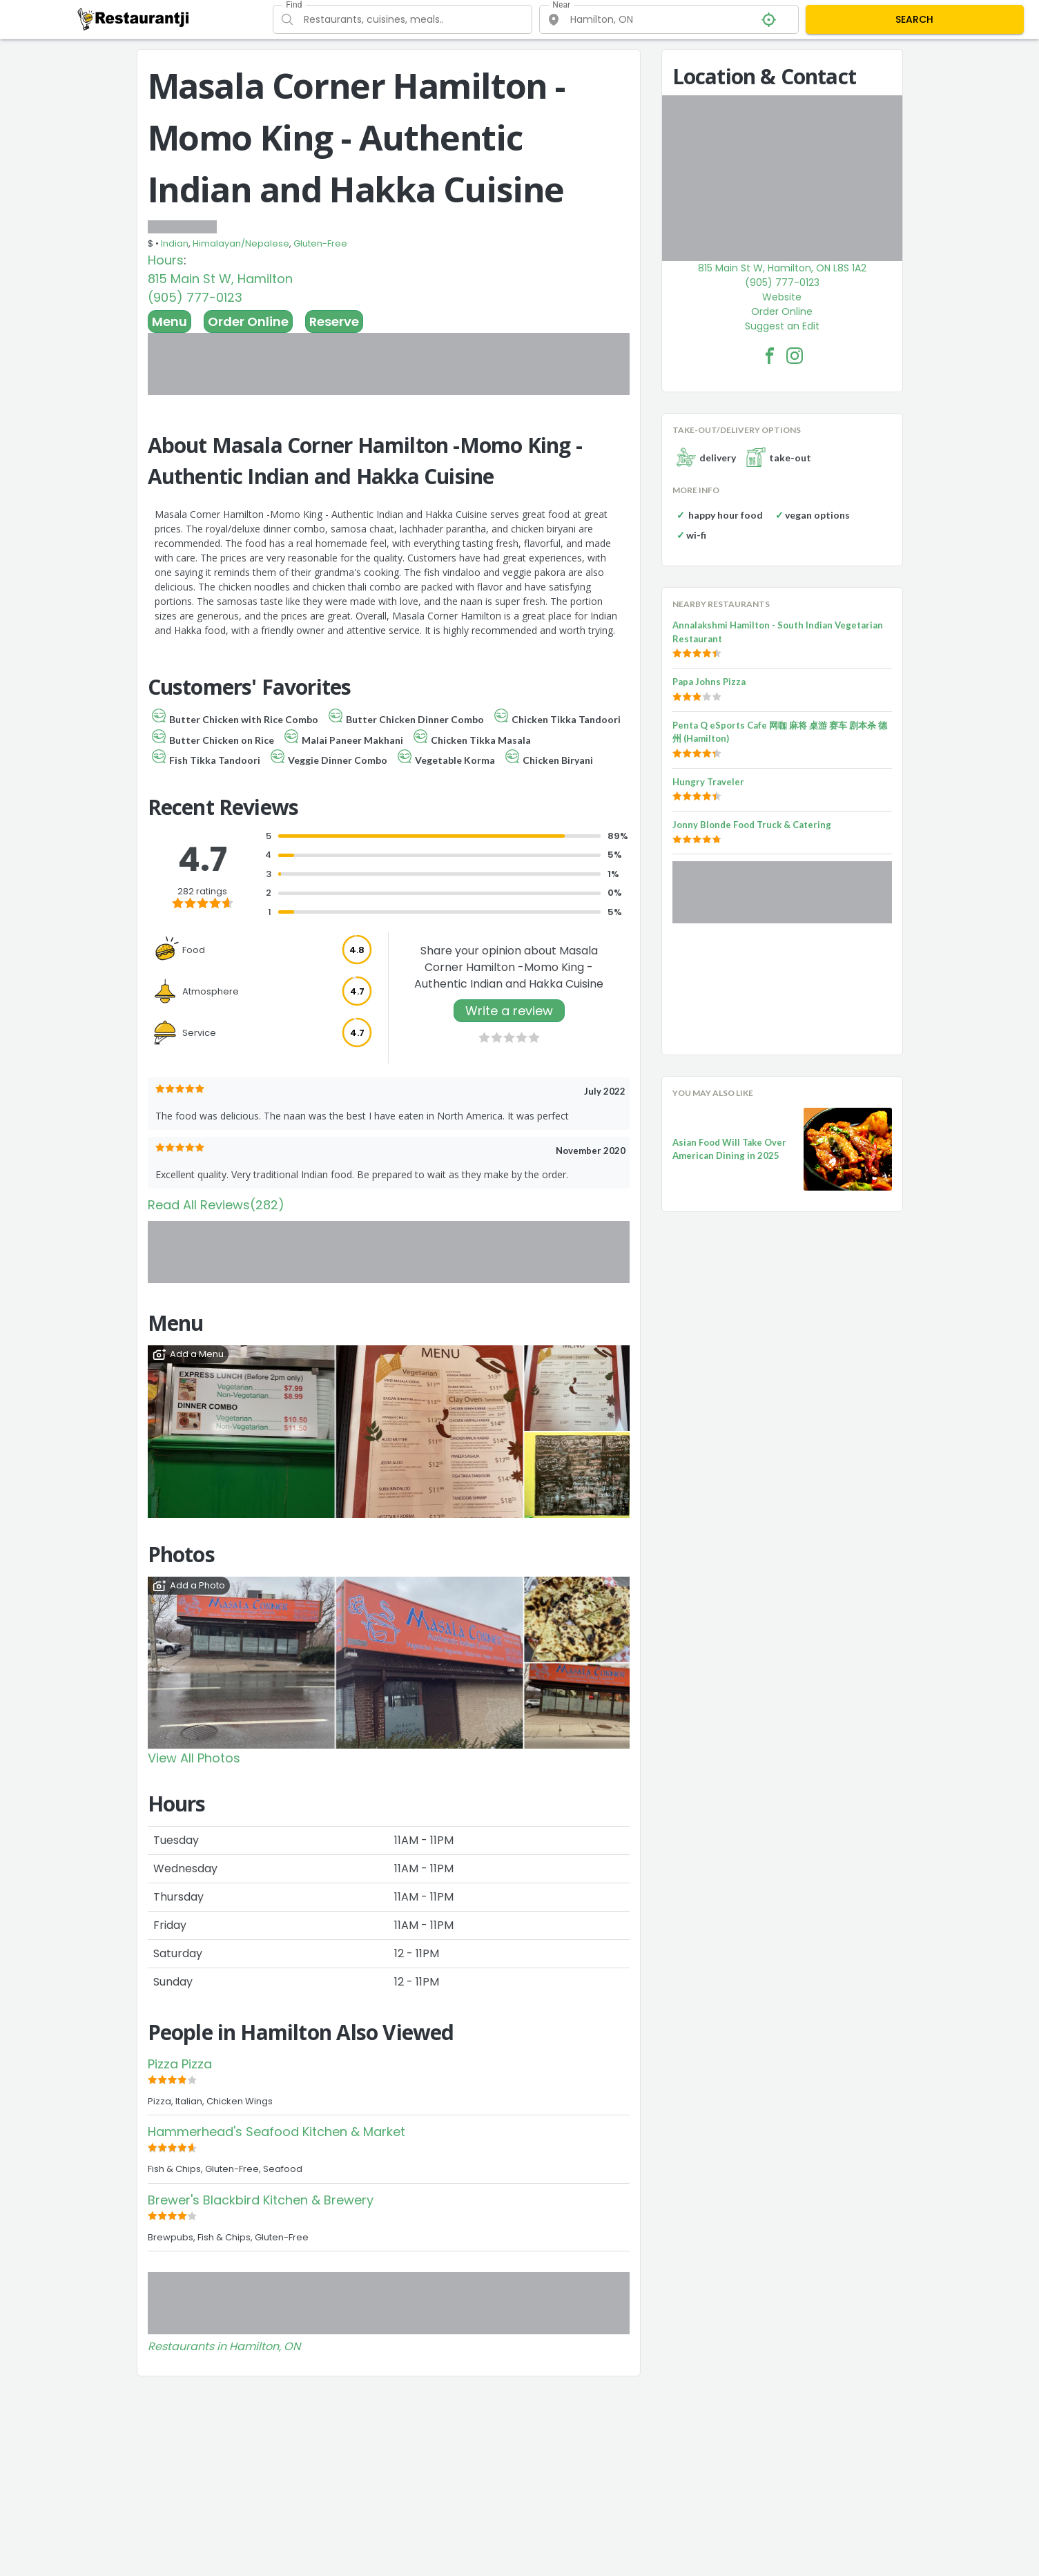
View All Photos (194, 1758)
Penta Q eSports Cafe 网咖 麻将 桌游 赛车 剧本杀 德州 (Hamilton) (779, 732)
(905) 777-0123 (195, 297)
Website (782, 297)
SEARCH (914, 19)
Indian (174, 243)
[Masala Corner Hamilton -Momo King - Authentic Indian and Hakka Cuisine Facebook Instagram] (794, 355)
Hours (166, 260)
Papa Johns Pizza (709, 681)
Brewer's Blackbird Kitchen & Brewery (260, 2200)
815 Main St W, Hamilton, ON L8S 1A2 (782, 268)
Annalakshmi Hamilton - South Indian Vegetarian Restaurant (777, 631)
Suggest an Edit (782, 326)
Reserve (334, 321)
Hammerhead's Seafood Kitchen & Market (276, 2131)
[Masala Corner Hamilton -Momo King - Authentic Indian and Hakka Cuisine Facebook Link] (769, 355)
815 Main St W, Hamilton (220, 278)
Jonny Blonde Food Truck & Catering (751, 824)
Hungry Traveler (708, 781)
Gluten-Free (320, 243)
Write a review (509, 1010)
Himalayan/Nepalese (241, 243)
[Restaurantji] (134, 19)
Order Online (248, 321)
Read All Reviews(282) (216, 1204)
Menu (169, 321)
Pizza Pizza (180, 2064)
